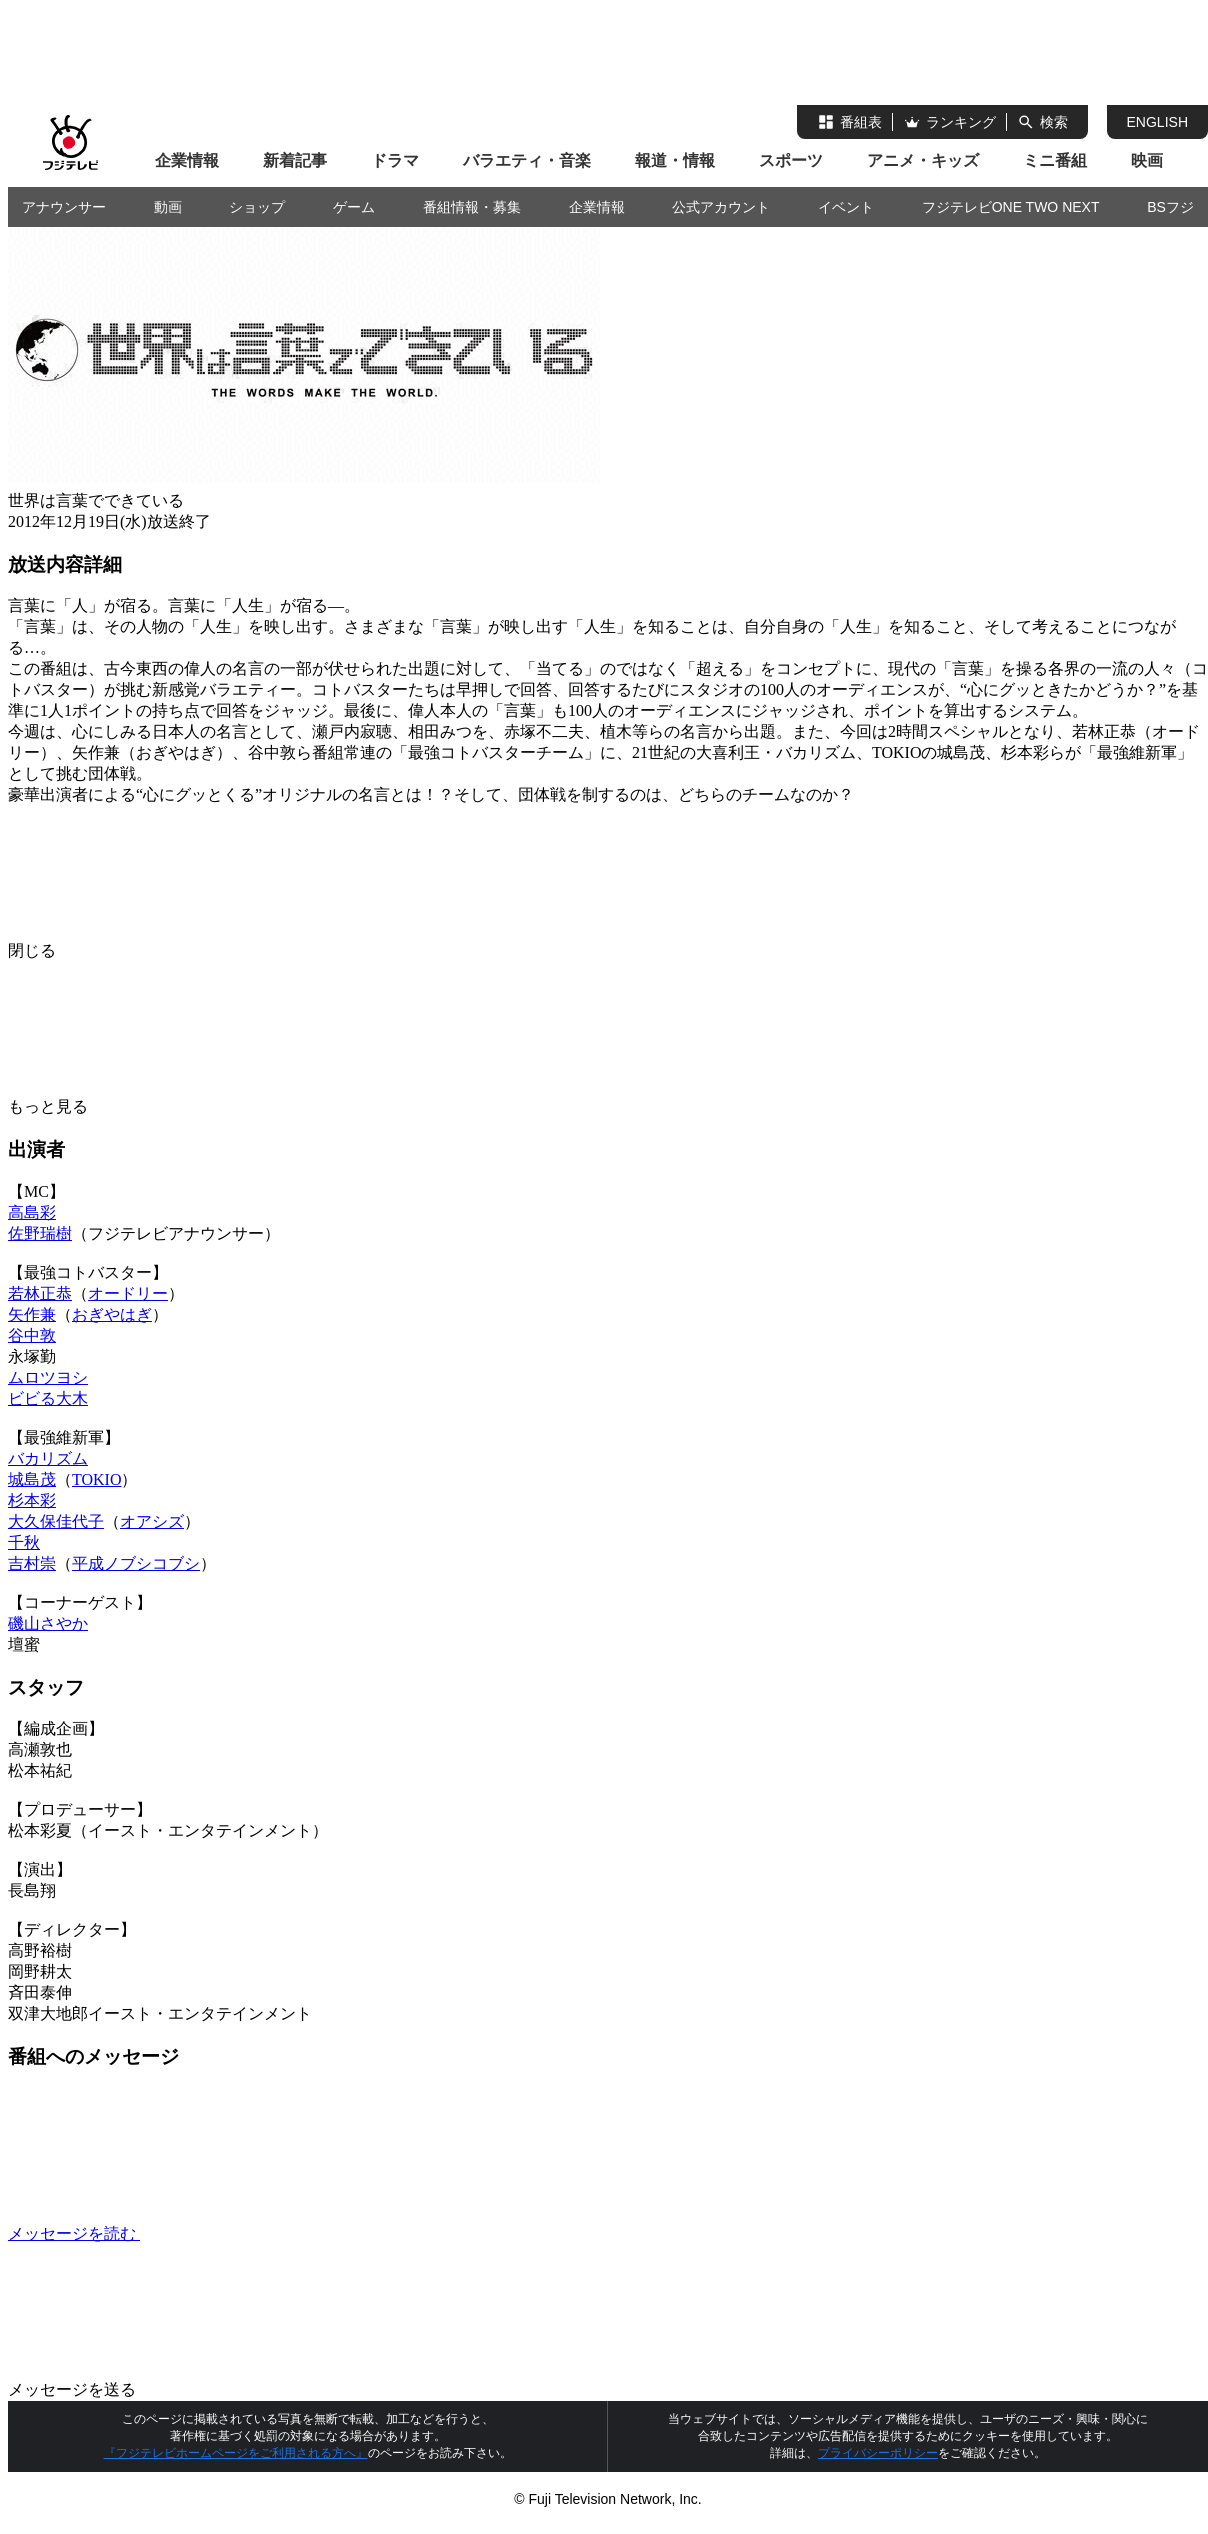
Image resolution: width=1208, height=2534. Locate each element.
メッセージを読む (224, 2233)
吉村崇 (32, 1563)
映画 (1147, 160)
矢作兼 (32, 1314)
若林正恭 (40, 1293)
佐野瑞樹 (40, 1233)
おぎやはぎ (112, 1314)
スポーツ (791, 160)
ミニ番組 (1055, 160)
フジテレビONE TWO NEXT (1011, 207)
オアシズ (152, 1521)
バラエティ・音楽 (527, 160)
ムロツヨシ (48, 1377)
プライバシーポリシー (878, 2453)
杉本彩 (32, 1500)
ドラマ (395, 160)
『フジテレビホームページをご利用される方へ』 (236, 2453)
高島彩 (32, 1212)
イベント (846, 207)
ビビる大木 (48, 1398)
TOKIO (96, 1479)
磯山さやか (48, 1623)
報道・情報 (675, 160)
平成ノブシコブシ (136, 1563)
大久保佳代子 (56, 1521)
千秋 (24, 1542)
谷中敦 (32, 1335)
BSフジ (1170, 207)
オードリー (128, 1293)
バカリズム (48, 1458)
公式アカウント (721, 207)
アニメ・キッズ (923, 160)
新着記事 (295, 160)
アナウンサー (64, 207)
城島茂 (32, 1479)
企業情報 (187, 160)
